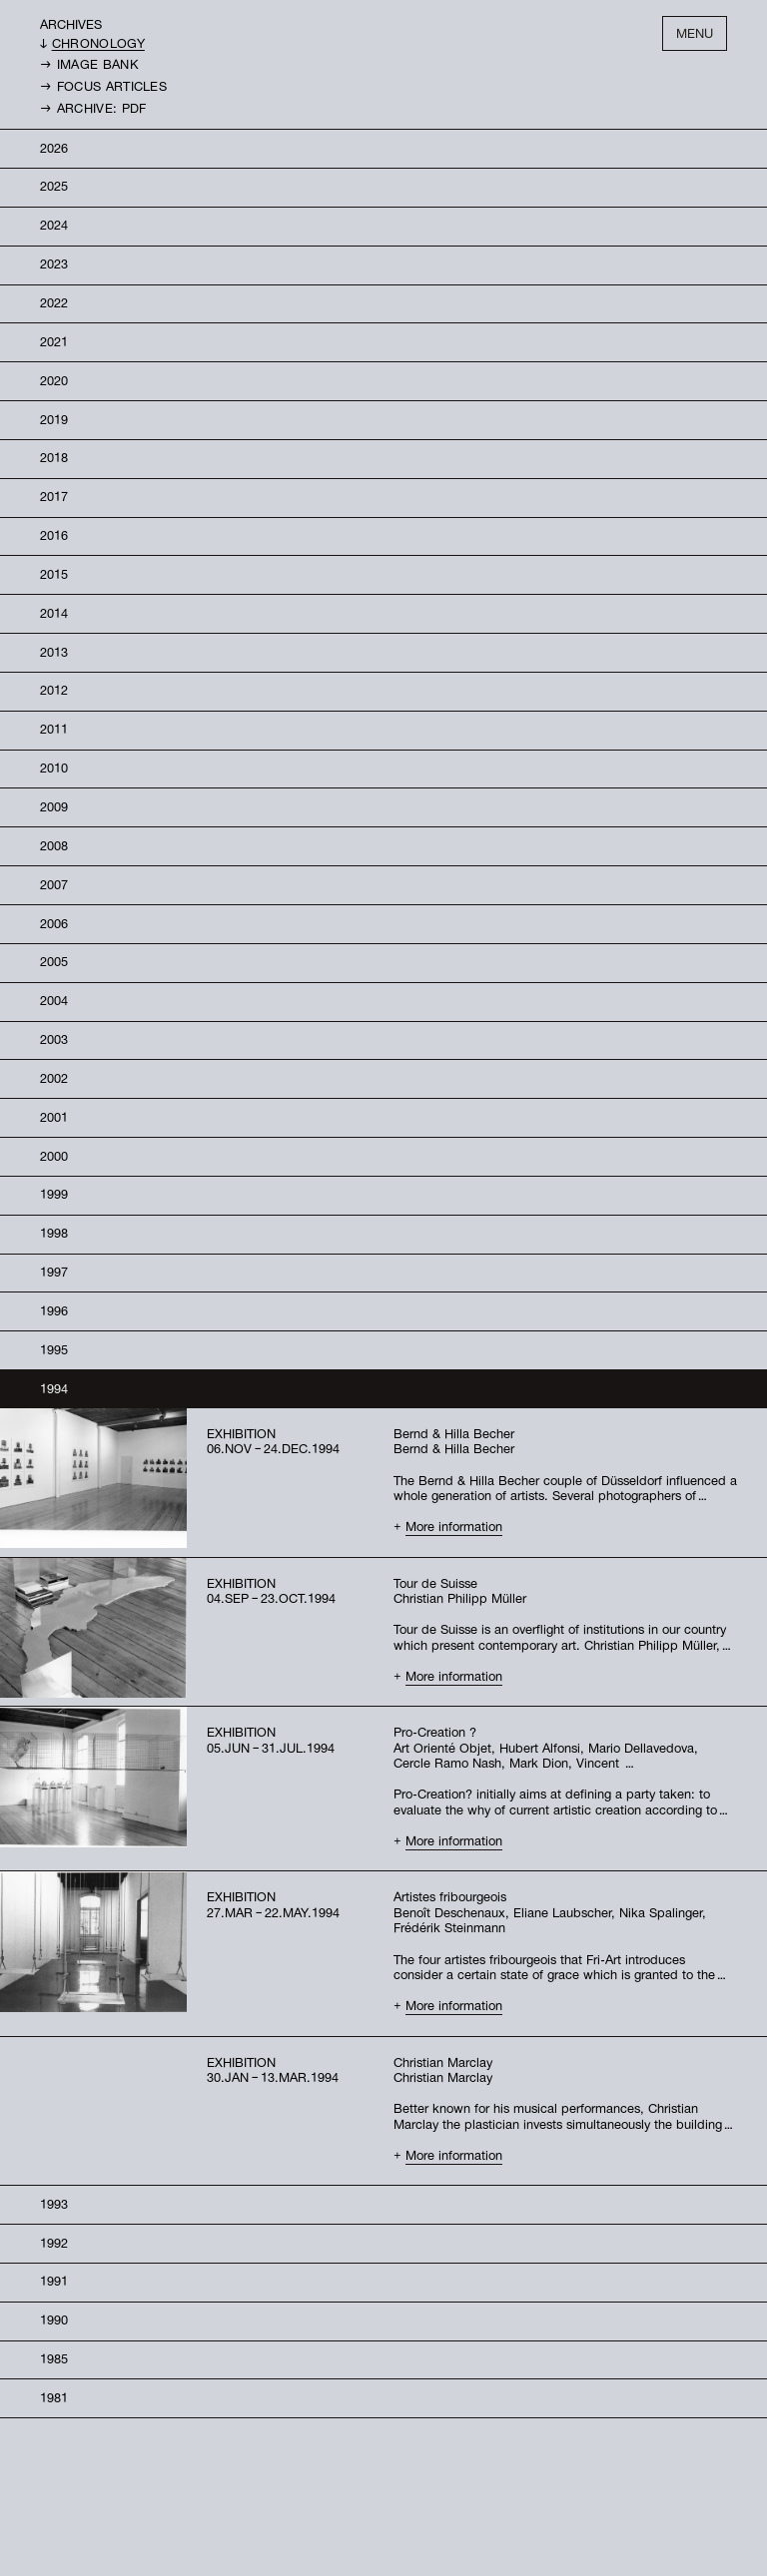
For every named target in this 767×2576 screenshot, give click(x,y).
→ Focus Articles (103, 70)
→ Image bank (89, 48)
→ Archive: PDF (93, 92)
